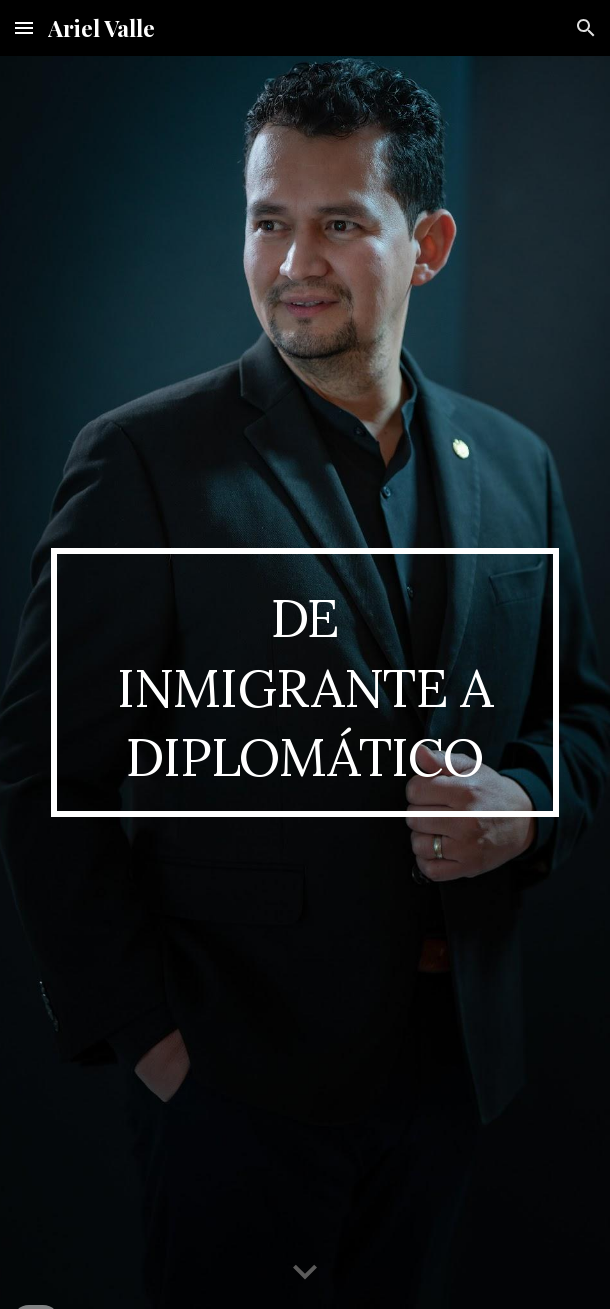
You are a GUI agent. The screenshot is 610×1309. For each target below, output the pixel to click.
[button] (24, 27)
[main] (304, 682)
